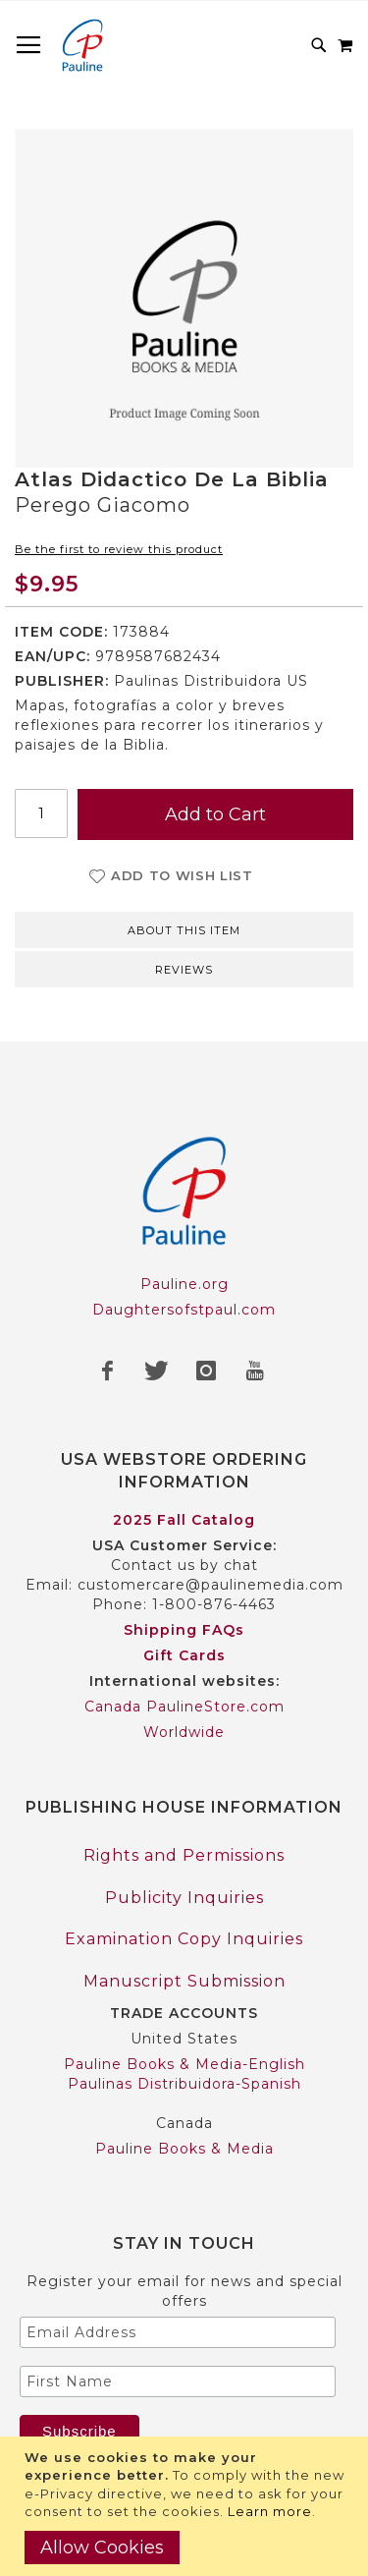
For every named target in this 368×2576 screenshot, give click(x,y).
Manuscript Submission (184, 1981)
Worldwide (184, 1732)
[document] (186, 2506)
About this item (184, 930)
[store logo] (82, 45)
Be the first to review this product (119, 549)
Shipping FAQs (184, 1630)
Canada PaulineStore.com (184, 1706)
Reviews (184, 970)
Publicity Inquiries (184, 1897)
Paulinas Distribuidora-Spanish (184, 2084)
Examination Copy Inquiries (184, 1939)
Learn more (270, 2511)
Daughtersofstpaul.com (184, 1309)
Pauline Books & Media (184, 2148)
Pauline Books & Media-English (184, 2064)
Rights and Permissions (184, 1855)
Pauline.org (184, 1284)
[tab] (184, 928)
